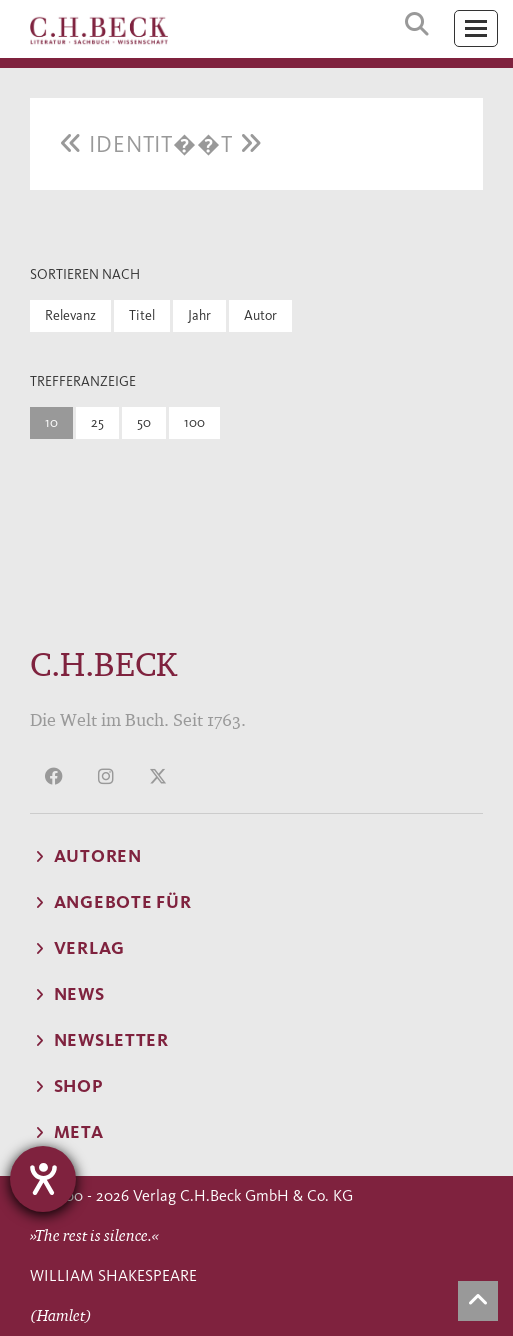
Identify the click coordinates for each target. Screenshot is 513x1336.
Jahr (199, 315)
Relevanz (70, 315)
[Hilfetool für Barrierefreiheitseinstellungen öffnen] (43, 1179)
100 (194, 422)
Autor (260, 315)
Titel (142, 315)
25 (97, 422)
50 (144, 422)
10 (51, 422)
